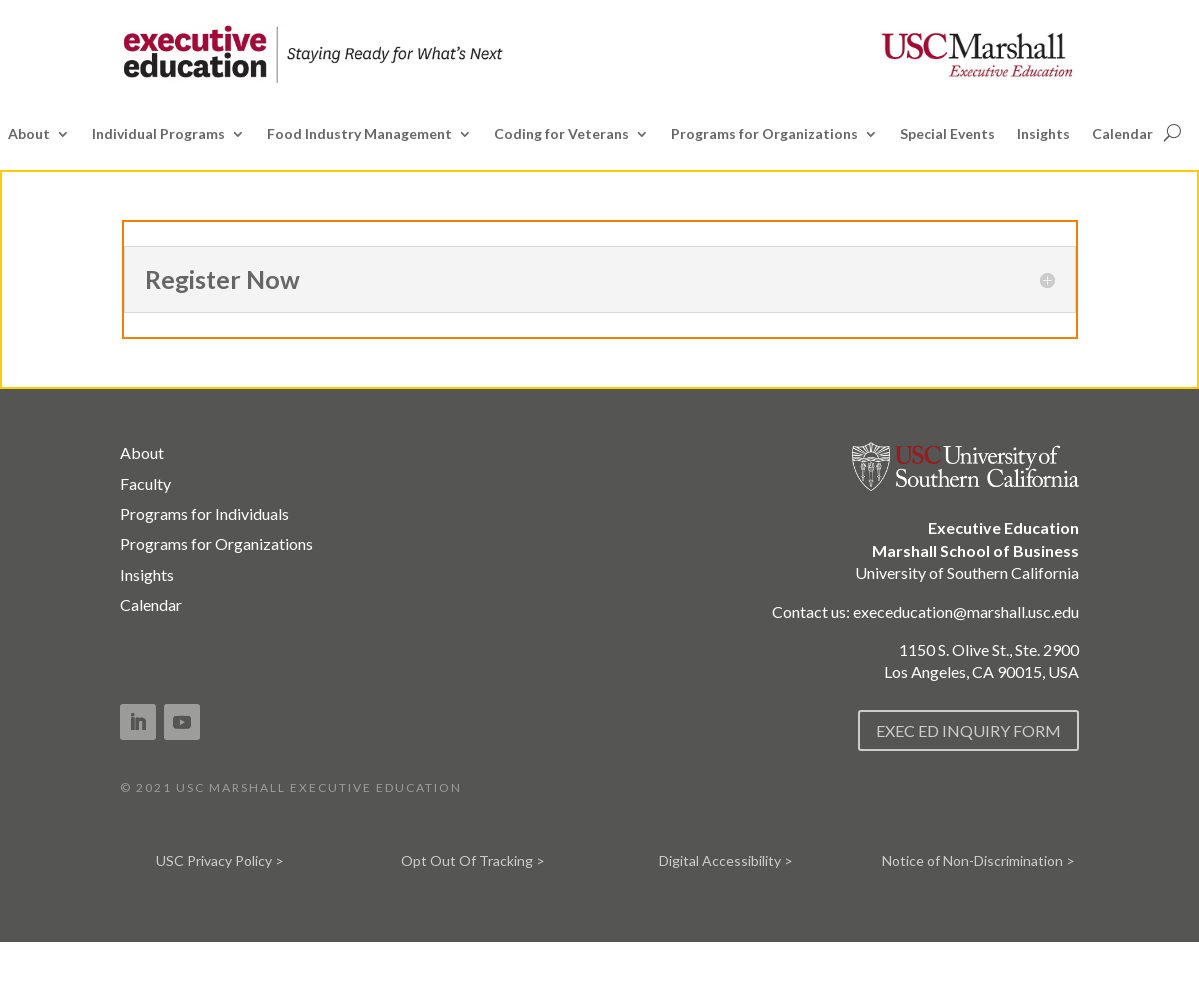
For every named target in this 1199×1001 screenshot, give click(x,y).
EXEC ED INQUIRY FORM (968, 730)
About (29, 134)
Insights (1043, 134)
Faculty (145, 483)
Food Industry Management (359, 134)
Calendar (1122, 134)
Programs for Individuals (204, 513)
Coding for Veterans (561, 134)
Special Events (947, 134)
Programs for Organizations (764, 134)
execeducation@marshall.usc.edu (966, 611)
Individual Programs (158, 134)
